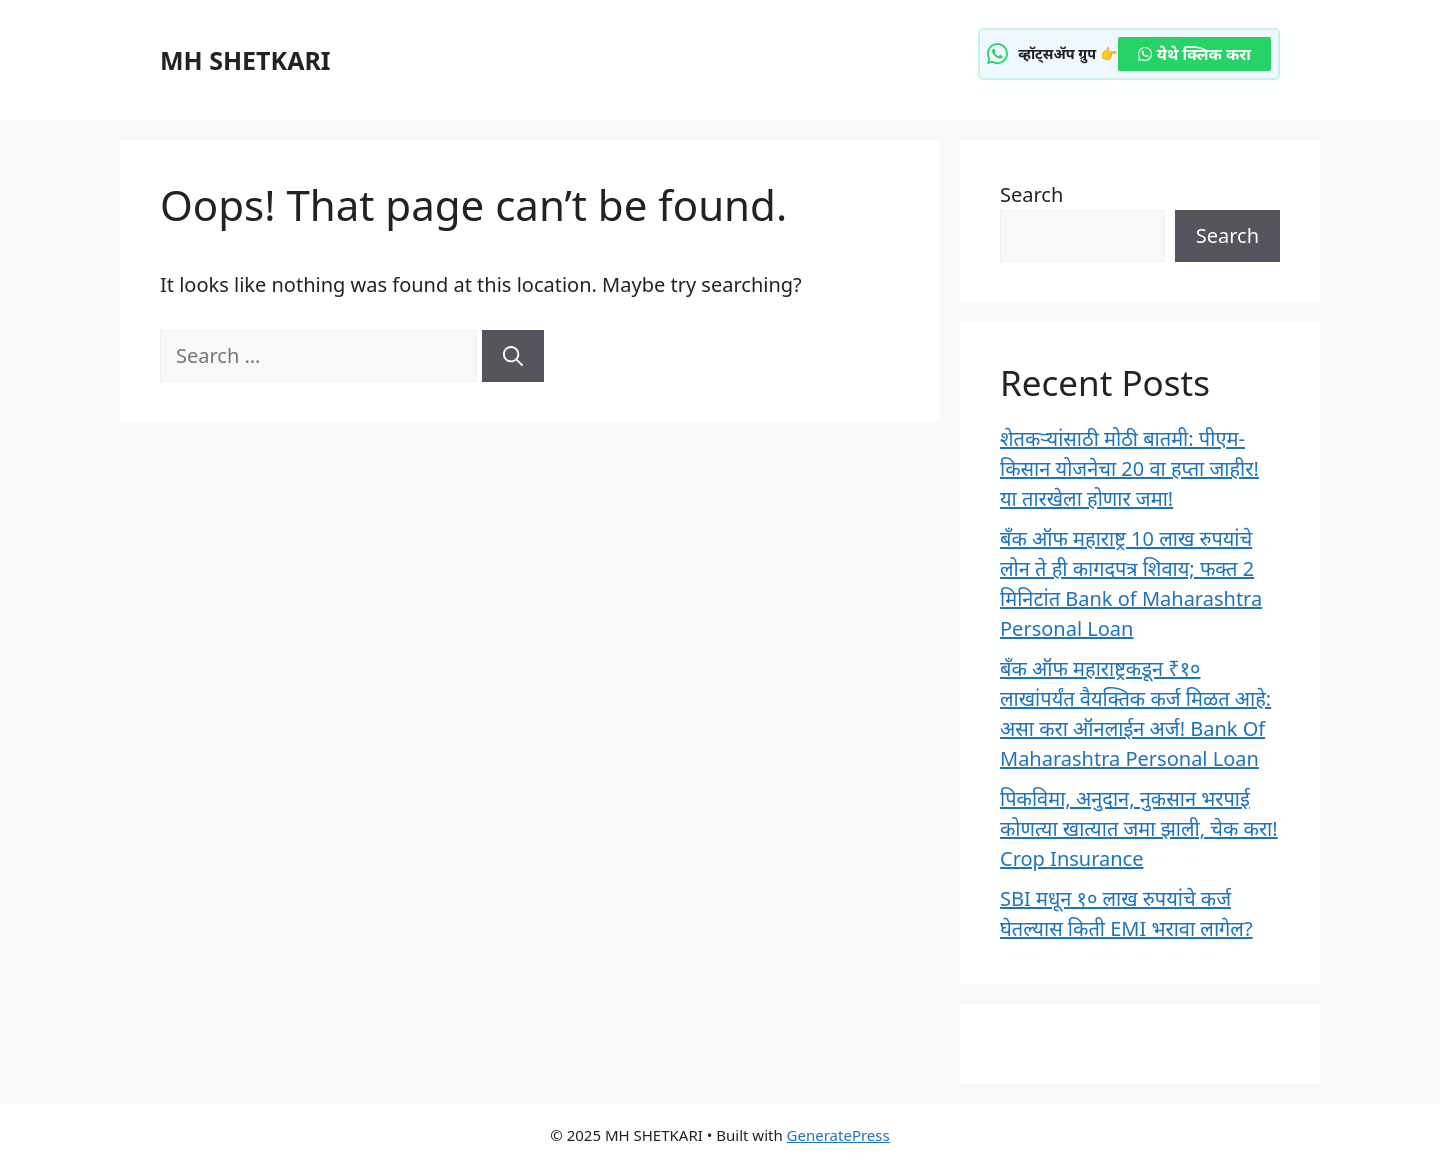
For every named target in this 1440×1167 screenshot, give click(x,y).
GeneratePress (838, 1135)
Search (1031, 194)
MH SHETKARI (245, 60)
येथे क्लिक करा (1194, 54)
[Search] (513, 356)
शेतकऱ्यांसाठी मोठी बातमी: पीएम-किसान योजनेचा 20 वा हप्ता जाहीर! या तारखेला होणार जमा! (1129, 468)
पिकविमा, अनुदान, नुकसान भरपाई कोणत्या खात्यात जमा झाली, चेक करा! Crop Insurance (1139, 828)
